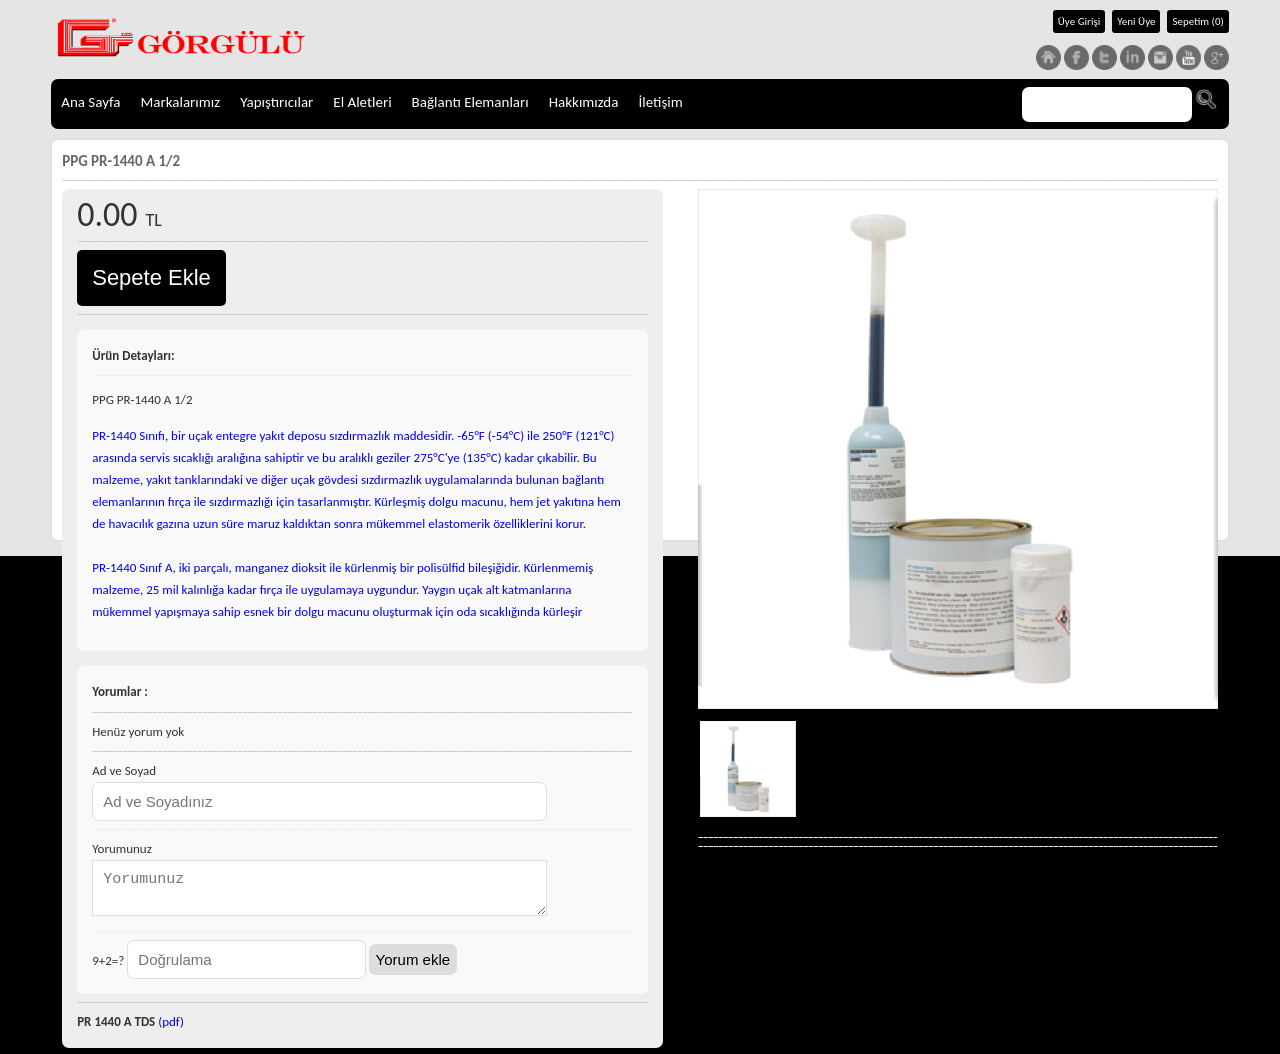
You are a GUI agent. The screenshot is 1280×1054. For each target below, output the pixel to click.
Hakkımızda (584, 102)
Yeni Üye (1136, 21)
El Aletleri (362, 102)
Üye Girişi (1079, 21)
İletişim (660, 102)
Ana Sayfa (90, 102)
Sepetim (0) (1197, 21)
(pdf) (171, 1027)
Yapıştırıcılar (276, 102)
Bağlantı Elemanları (470, 102)
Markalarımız (180, 102)
